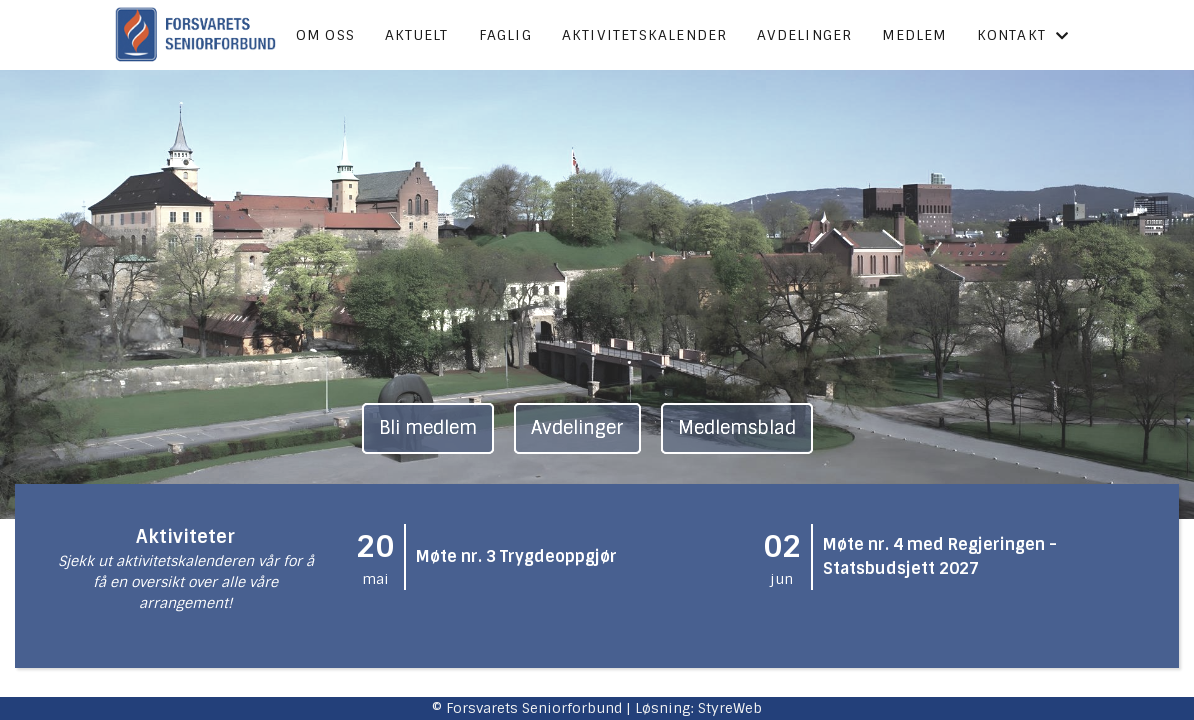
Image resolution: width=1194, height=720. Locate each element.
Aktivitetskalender (645, 35)
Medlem (914, 35)
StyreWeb (730, 708)
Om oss (325, 35)
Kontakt (1023, 35)
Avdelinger (804, 35)
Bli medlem (428, 428)
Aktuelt (416, 35)
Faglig (505, 35)
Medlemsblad (737, 428)
